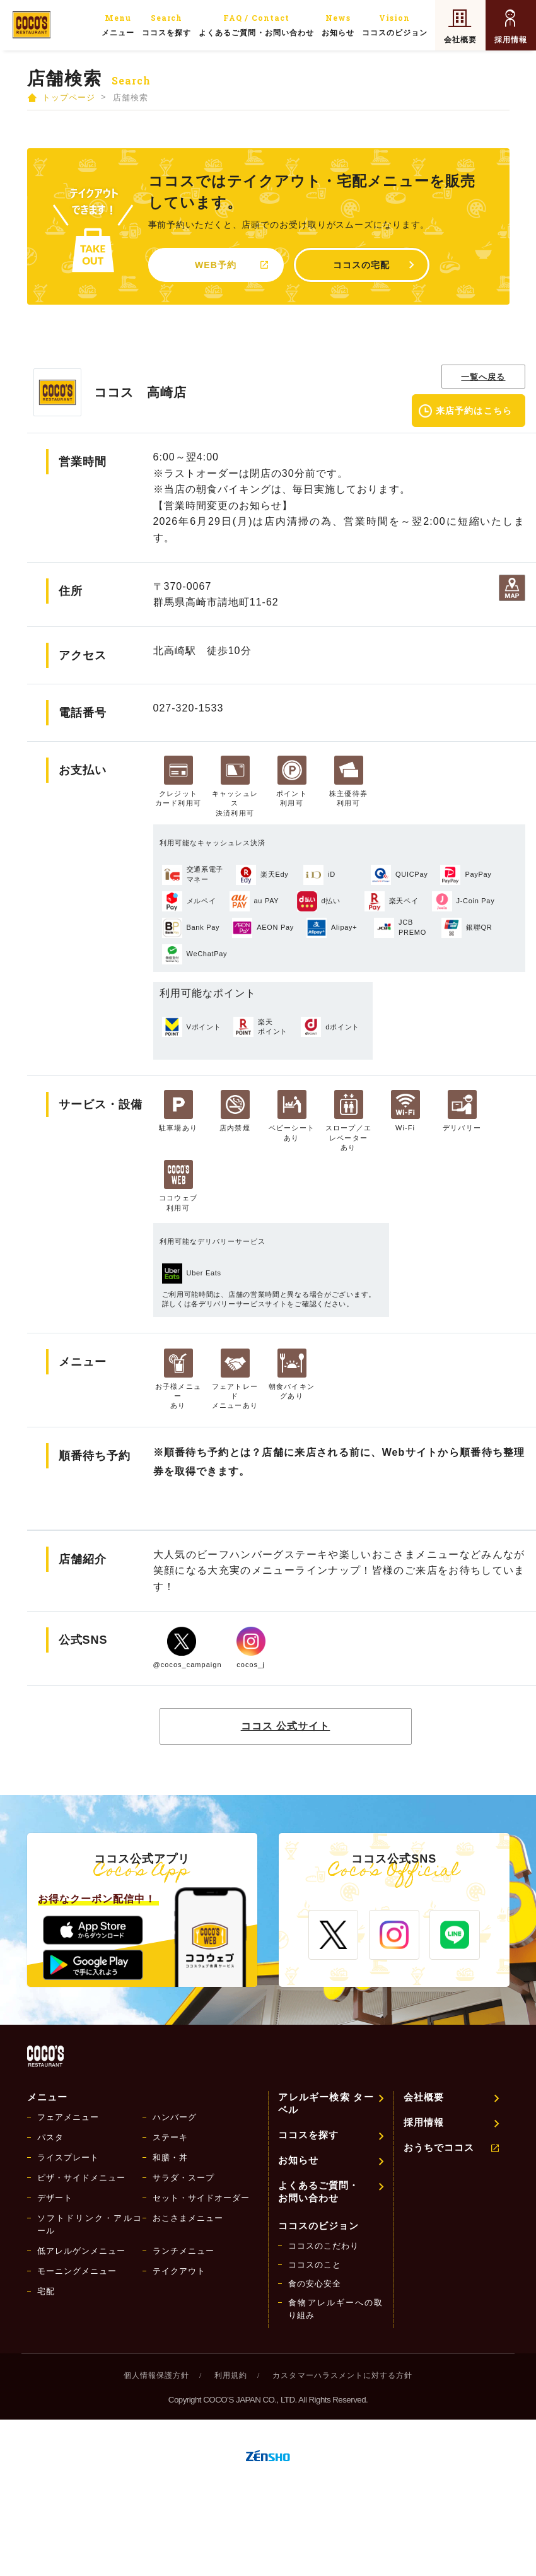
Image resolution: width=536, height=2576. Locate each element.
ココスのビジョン (395, 24)
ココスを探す (166, 24)
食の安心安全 (314, 2283)
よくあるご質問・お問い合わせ (256, 24)
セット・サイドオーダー (201, 2198)
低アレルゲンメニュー (81, 2251)
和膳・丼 (170, 2157)
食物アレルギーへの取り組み (335, 2309)
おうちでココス (439, 2147)
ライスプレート (68, 2157)
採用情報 (510, 39)
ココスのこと (314, 2264)
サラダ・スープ (183, 2177)
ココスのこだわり (323, 2246)
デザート (55, 2198)
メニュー (118, 24)
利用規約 (230, 2375)
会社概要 (460, 39)
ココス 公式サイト (285, 1726)
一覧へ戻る (483, 377)
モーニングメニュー (77, 2271)
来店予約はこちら (473, 411)
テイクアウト (179, 2271)
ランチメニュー (183, 2251)
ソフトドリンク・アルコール (90, 2224)
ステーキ (170, 2137)
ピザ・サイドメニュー (81, 2177)
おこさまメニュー (188, 2218)
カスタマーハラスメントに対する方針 (342, 2375)
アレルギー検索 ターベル (325, 2103)
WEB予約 (215, 265)
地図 (512, 588)
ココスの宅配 (361, 265)
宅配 (46, 2291)
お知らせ (338, 24)
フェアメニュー (68, 2117)
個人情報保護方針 (156, 2375)
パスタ (50, 2137)
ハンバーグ (175, 2117)
